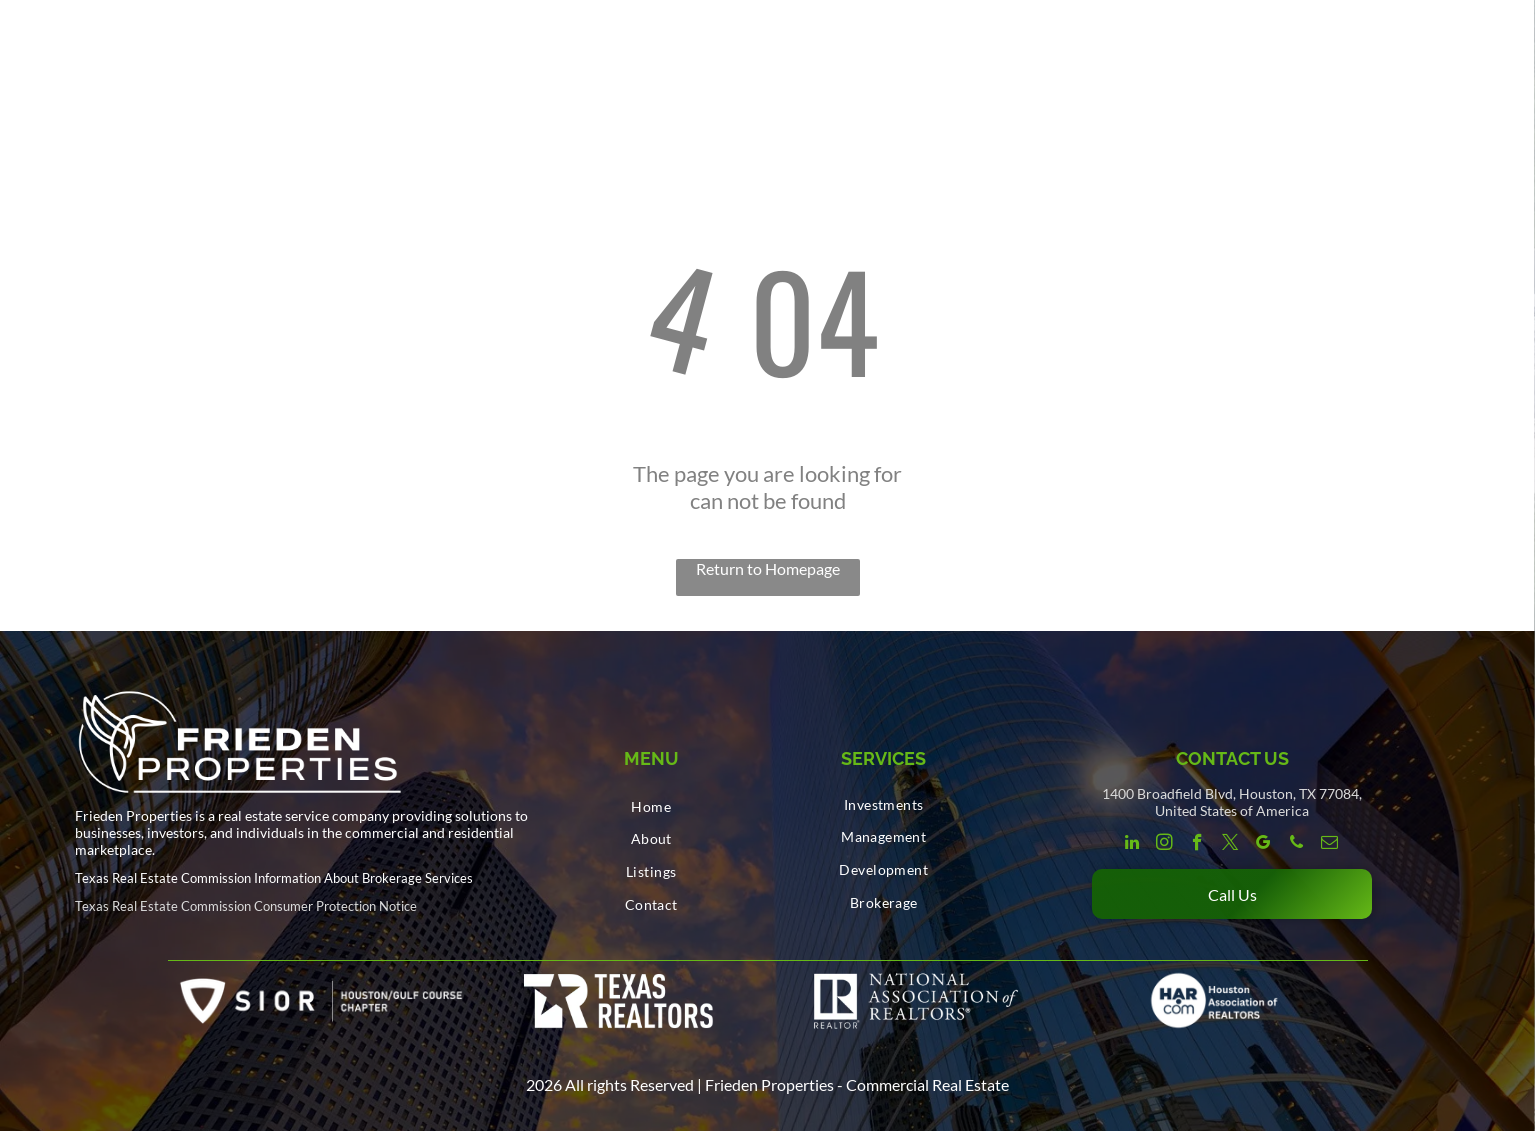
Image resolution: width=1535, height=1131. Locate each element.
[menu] (1491, 40)
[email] (1329, 845)
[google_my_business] (1263, 845)
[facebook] (1197, 845)
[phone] (1296, 845)
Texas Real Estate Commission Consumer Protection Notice (246, 906)
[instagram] (1164, 845)
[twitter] (1230, 845)
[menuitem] (651, 806)
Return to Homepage (768, 568)
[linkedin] (1131, 845)
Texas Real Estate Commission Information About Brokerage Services (274, 878)
